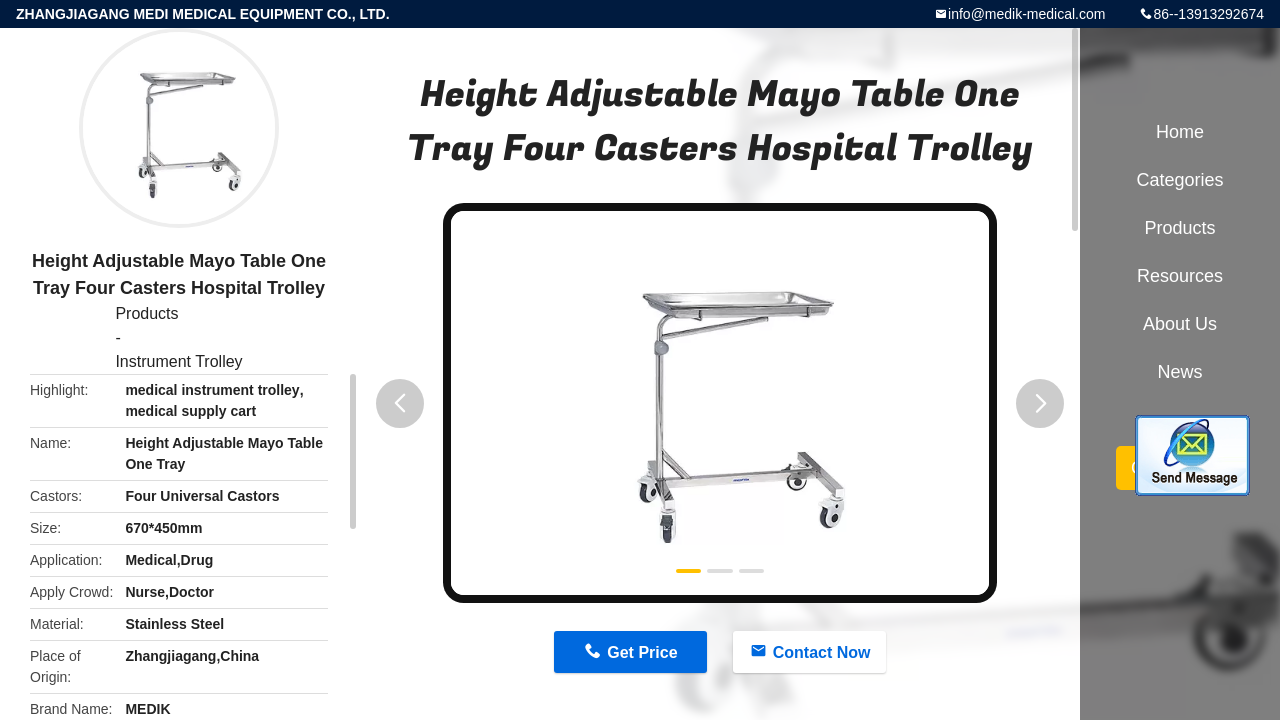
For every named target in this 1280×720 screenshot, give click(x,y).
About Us (1180, 324)
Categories (1179, 180)
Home (1180, 132)
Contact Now (822, 652)
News (1179, 372)
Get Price (642, 652)
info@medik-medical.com (1026, 14)
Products (146, 313)
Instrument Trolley (178, 361)
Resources (1180, 276)
